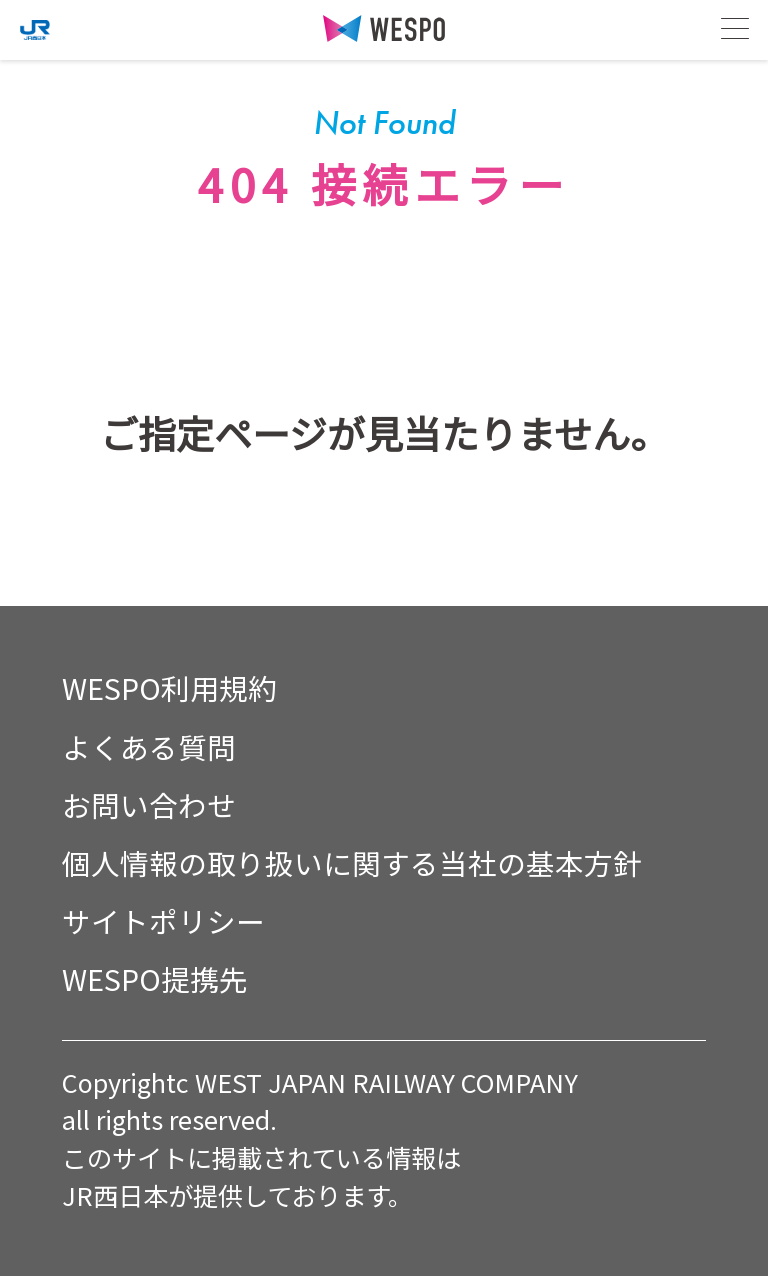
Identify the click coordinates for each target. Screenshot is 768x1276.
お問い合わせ (149, 804)
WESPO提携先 (155, 978)
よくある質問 (149, 746)
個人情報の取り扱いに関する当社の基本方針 (352, 862)
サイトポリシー (163, 920)
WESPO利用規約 (169, 687)
